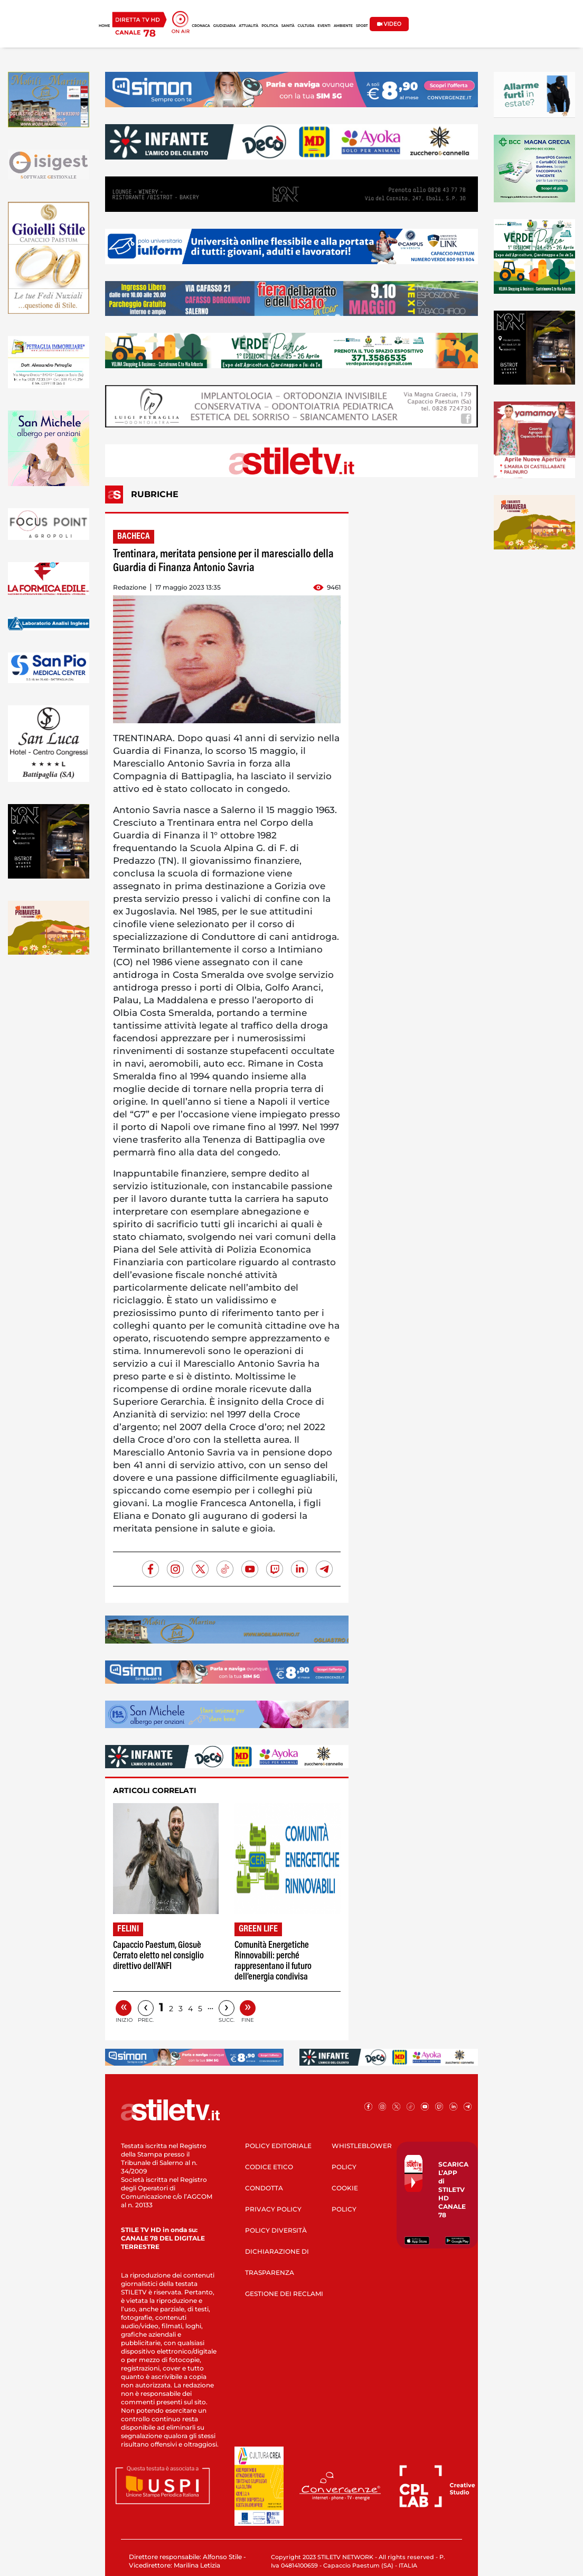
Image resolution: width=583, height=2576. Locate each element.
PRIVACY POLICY (273, 2209)
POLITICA (269, 26)
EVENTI (324, 26)
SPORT (362, 26)
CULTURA (306, 26)
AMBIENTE (343, 26)
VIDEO (389, 24)
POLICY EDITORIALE (278, 2146)
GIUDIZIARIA (224, 26)
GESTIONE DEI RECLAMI (284, 2294)
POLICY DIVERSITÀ (276, 2230)
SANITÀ (288, 26)
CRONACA (201, 26)
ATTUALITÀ (248, 26)
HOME (104, 26)
